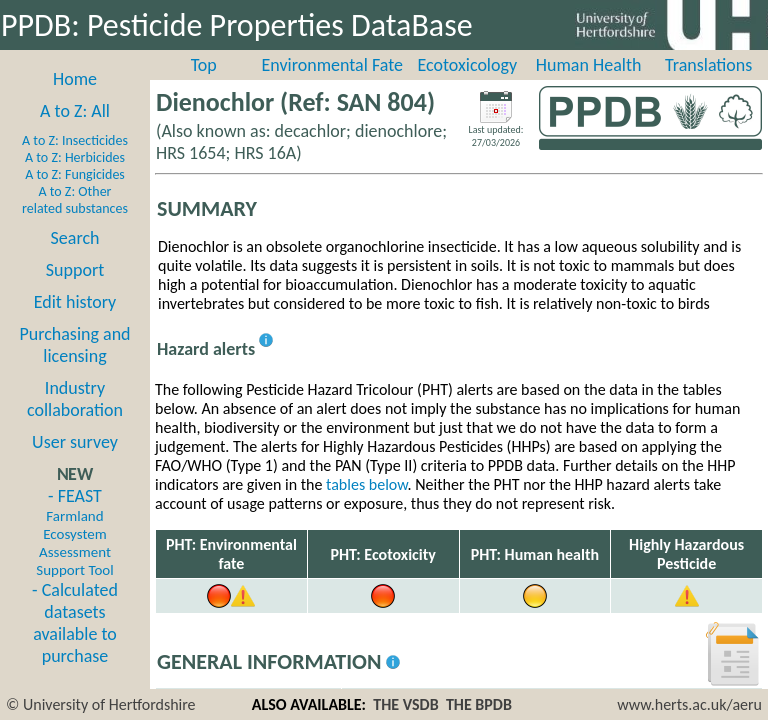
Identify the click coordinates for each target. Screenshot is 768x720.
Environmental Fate (332, 65)
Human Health (589, 65)
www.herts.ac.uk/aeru (689, 704)
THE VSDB (405, 704)
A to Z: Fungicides (75, 174)
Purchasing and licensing (74, 345)
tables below (367, 484)
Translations (708, 65)
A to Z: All (75, 111)
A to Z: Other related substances (75, 200)
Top (204, 65)
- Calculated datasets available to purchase (75, 623)
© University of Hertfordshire (101, 704)
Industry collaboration (75, 399)
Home (75, 79)
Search (75, 238)
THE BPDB (479, 704)
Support (75, 270)
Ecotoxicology (468, 65)
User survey (75, 442)
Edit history (75, 302)
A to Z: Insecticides (75, 140)
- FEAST (74, 532)
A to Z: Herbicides (75, 157)
